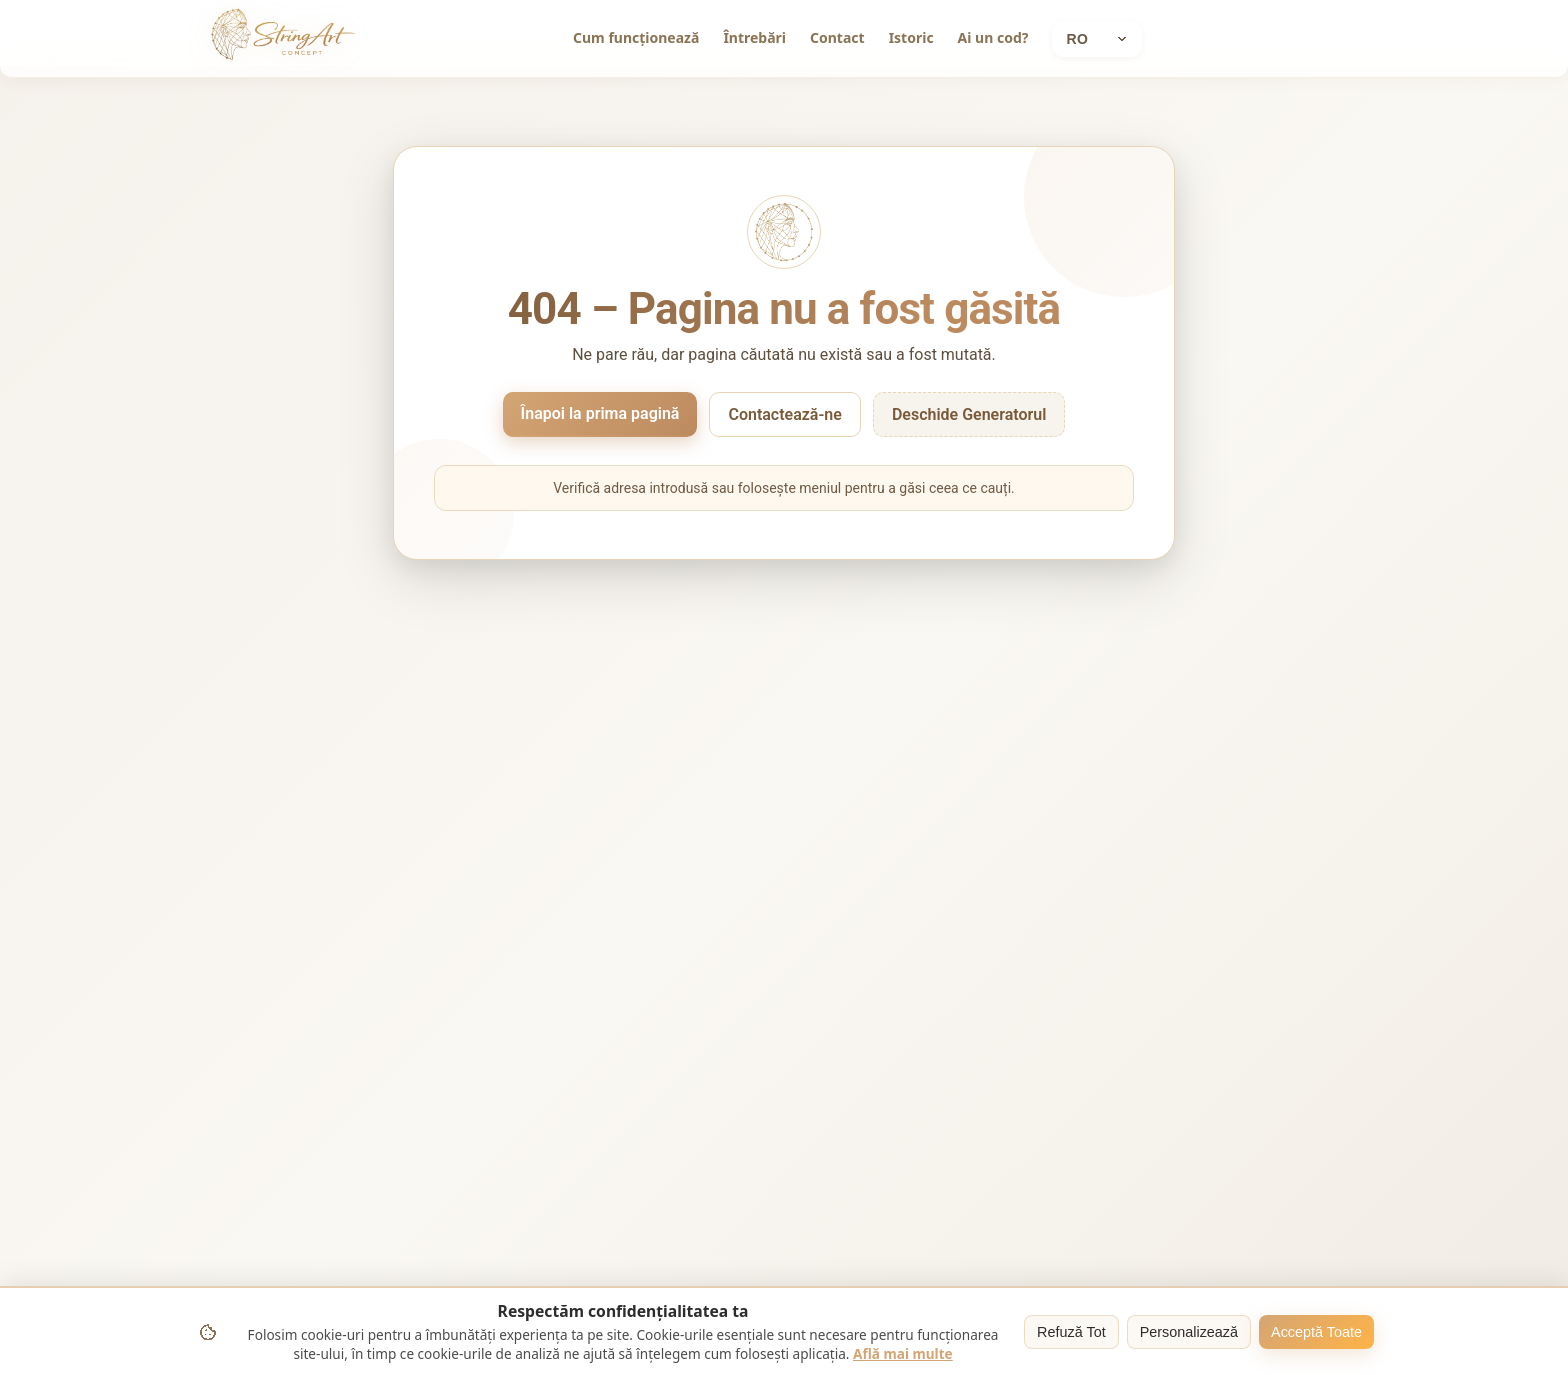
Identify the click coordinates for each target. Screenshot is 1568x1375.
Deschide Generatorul (969, 414)
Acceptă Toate (1316, 1332)
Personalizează (1189, 1332)
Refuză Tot (1071, 1332)
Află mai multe (903, 1353)
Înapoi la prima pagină (600, 413)
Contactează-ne (784, 414)
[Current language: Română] (1097, 39)
